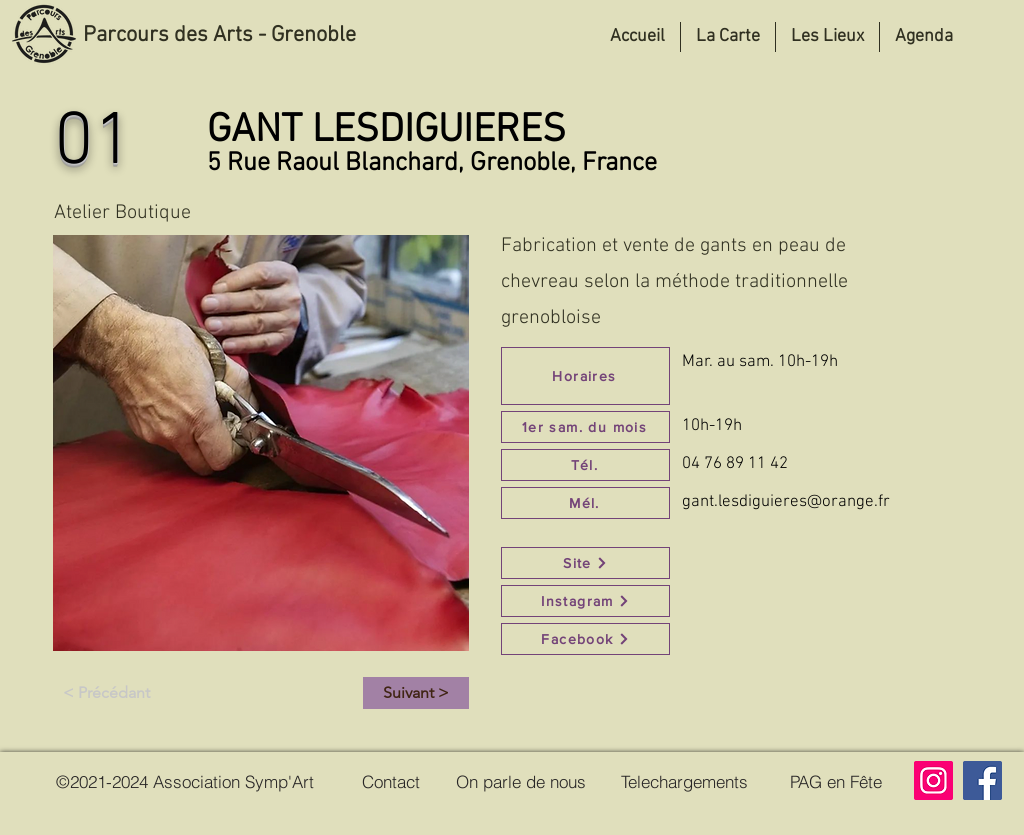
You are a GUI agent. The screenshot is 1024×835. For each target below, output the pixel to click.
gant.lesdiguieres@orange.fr (786, 502)
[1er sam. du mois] (585, 427)
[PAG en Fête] (836, 781)
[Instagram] (585, 601)
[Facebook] (585, 639)
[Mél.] (585, 503)
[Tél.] (585, 465)
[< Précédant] (106, 693)
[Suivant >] (416, 693)
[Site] (585, 563)
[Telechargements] (684, 781)
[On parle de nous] (520, 781)
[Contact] (391, 781)
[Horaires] (585, 376)
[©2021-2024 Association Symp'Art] (184, 781)
